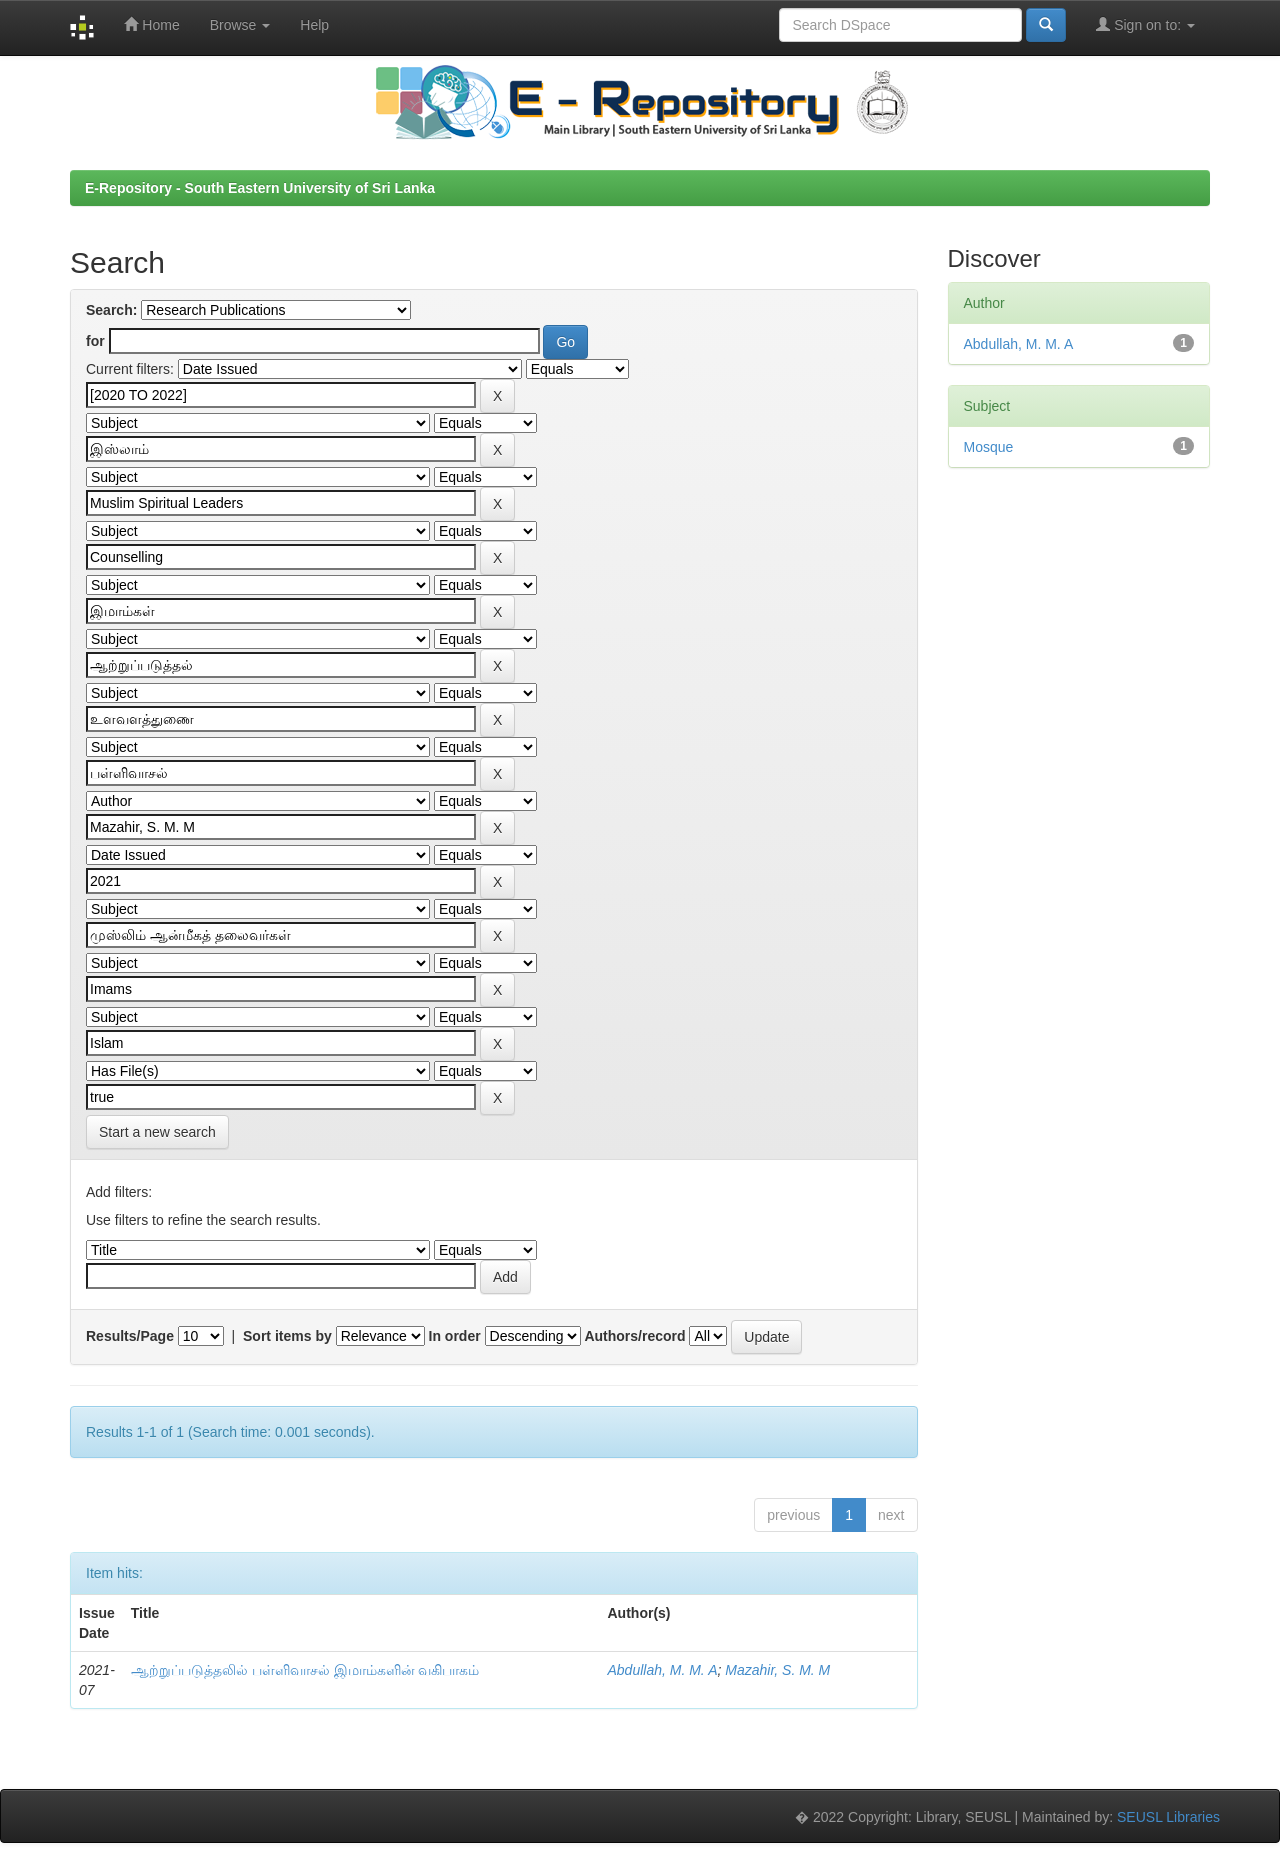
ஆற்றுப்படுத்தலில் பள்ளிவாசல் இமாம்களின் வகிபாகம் (305, 1670)
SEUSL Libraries (1168, 1817)
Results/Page (130, 1336)
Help (314, 25)
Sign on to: (1145, 24)
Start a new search (157, 1132)
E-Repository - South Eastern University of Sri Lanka (260, 188)
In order (455, 1336)
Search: (111, 310)
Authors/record (634, 1336)
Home (151, 24)
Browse (240, 25)
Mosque (989, 447)
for (95, 341)
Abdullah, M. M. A (663, 1670)
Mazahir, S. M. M (777, 1670)
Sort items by (287, 1336)
